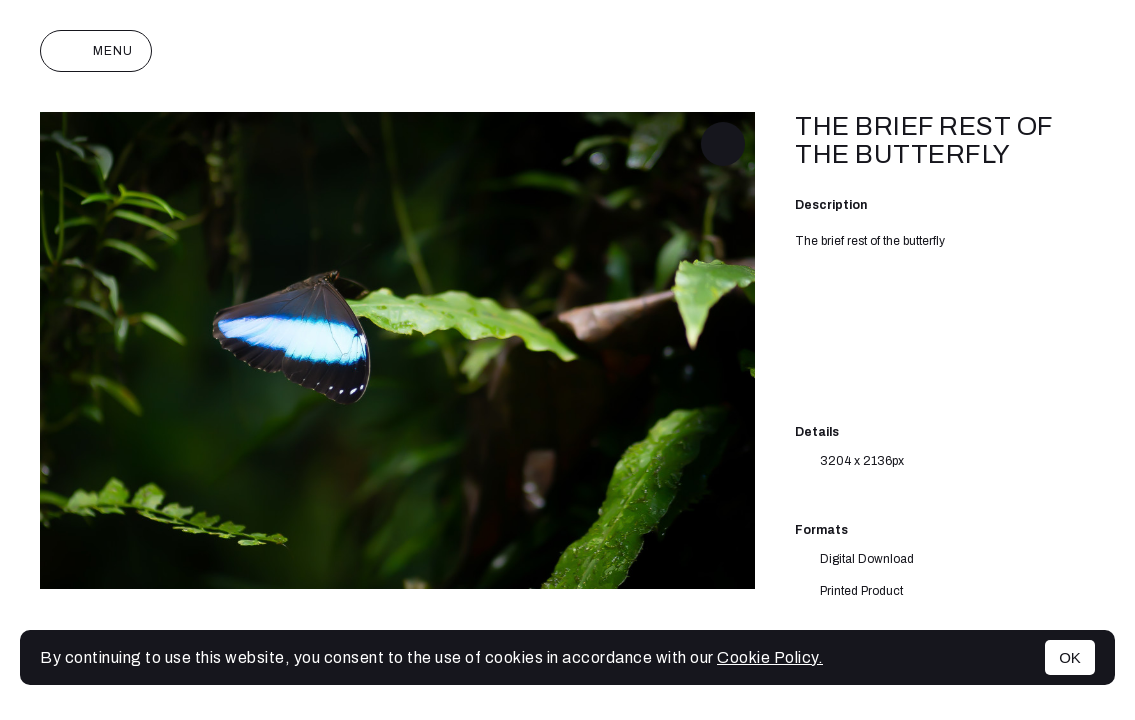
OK (1070, 657)
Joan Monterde (567, 51)
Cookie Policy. (770, 657)
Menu (96, 51)
